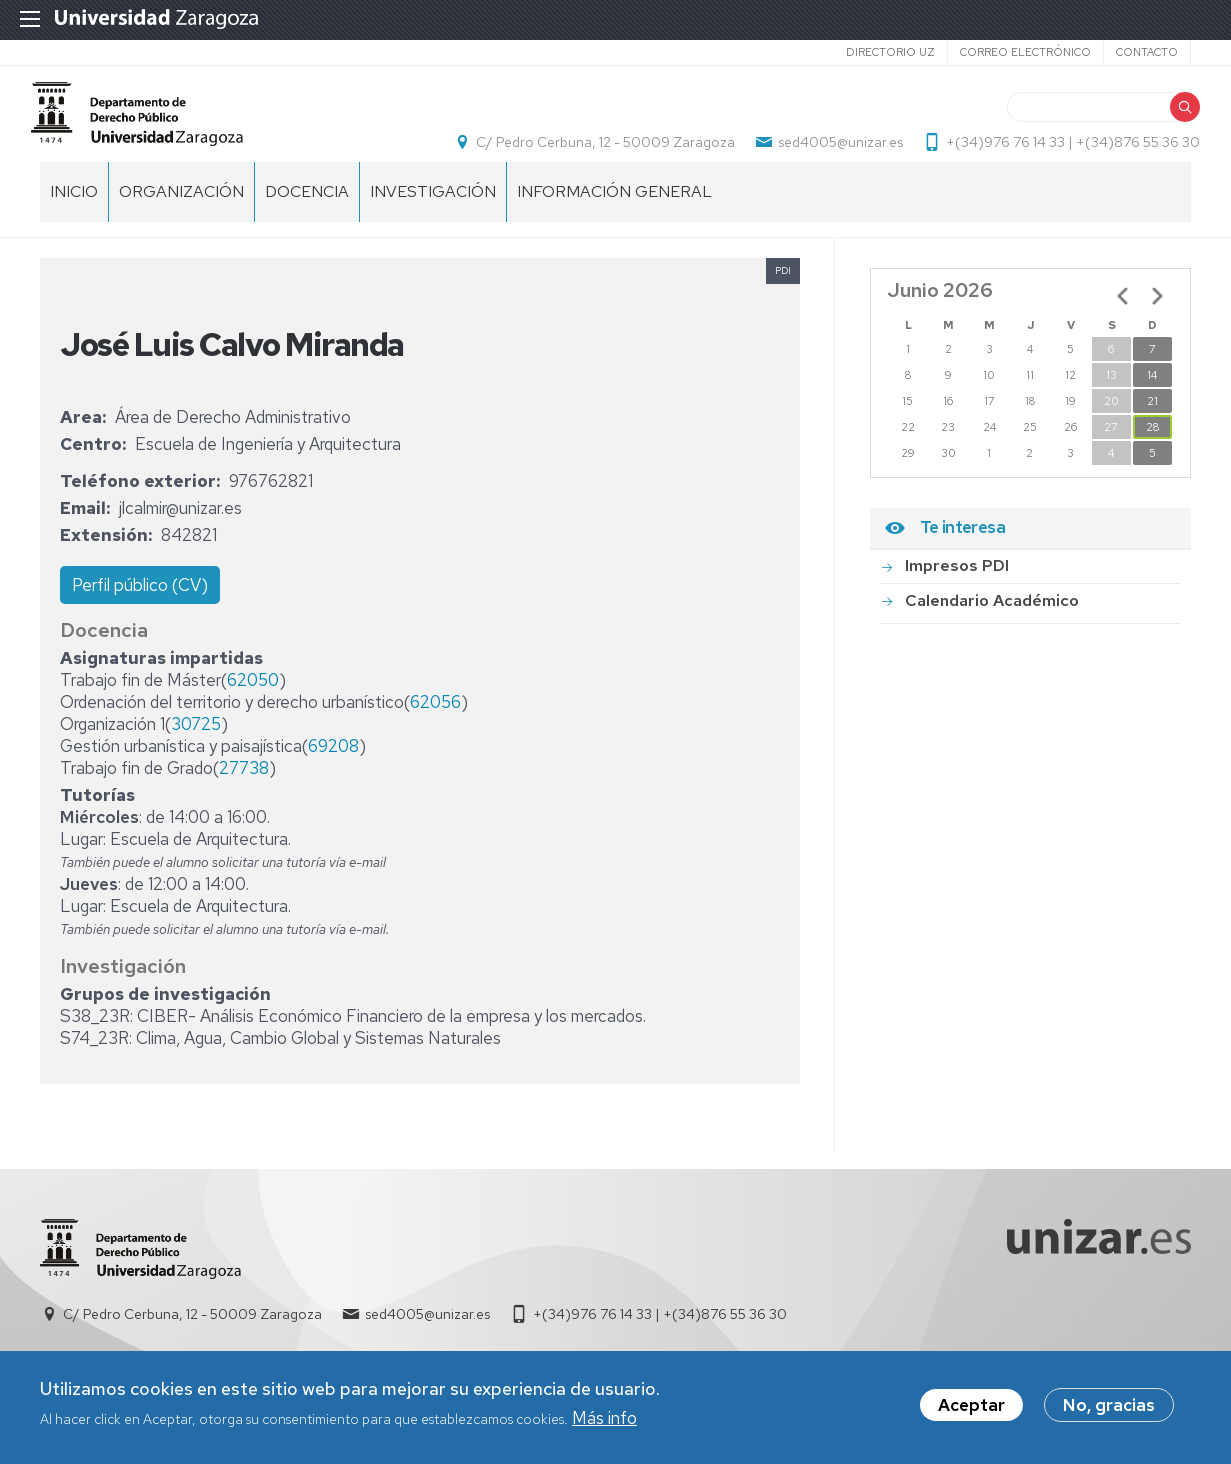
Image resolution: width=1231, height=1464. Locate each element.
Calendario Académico (992, 628)
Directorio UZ (890, 52)
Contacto (1147, 52)
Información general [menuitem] (614, 220)
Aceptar (971, 1409)
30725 (196, 753)
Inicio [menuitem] (74, 220)
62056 (435, 731)
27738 (244, 797)
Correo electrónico (1025, 52)
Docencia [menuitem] (307, 220)
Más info (604, 1422)
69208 (333, 775)
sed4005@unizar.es (831, 156)
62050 (253, 709)
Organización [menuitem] (181, 220)
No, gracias (1109, 1409)
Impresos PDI (957, 594)
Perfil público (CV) (140, 614)
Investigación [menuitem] (433, 220)
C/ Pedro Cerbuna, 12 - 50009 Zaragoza (596, 156)
